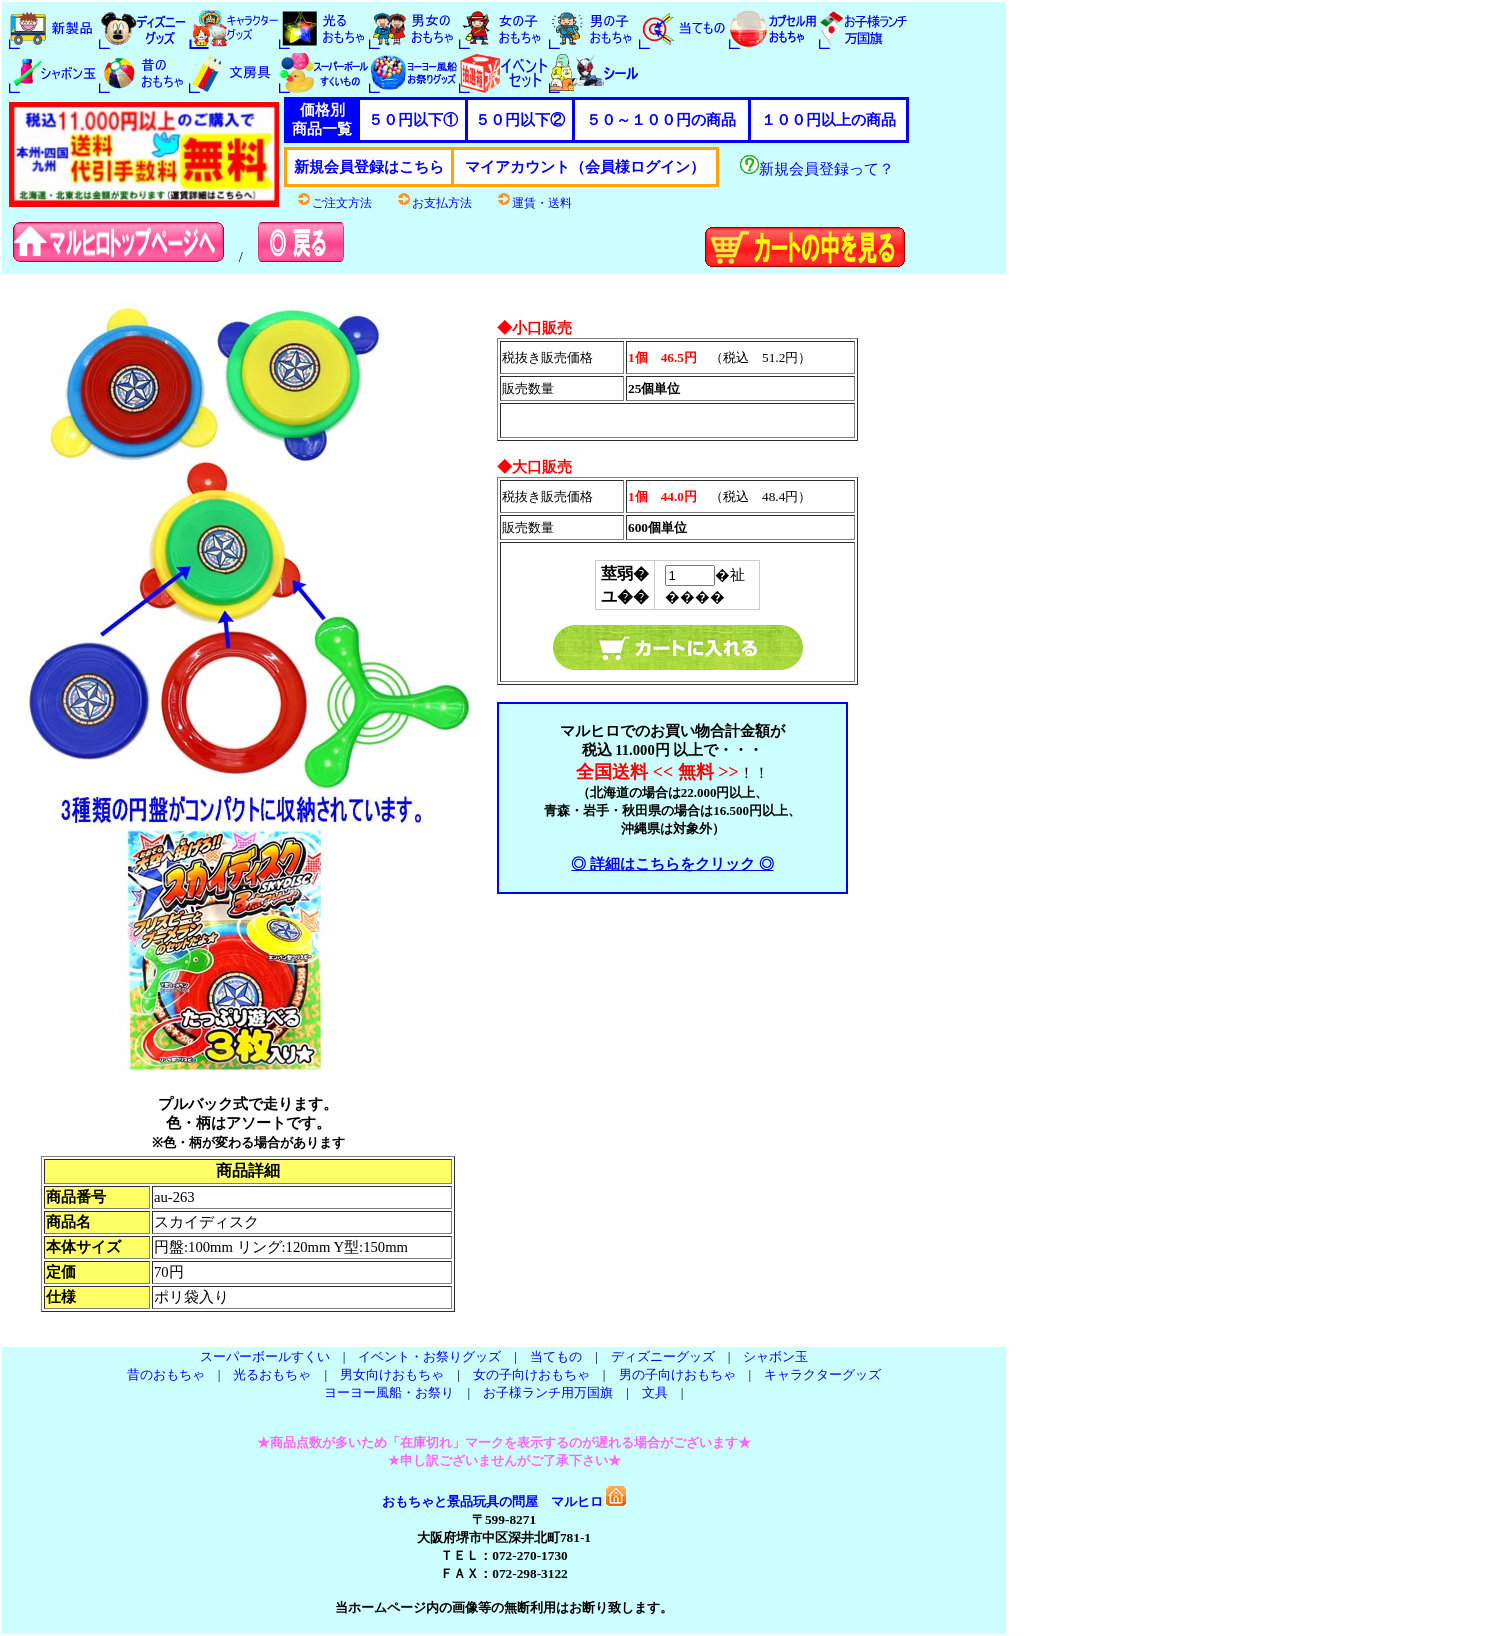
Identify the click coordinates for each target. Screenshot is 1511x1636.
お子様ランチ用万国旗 (548, 1392)
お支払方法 (434, 203)
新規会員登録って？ (817, 169)
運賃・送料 (534, 203)
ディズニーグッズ (663, 1356)
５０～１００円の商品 (661, 120)
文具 (655, 1392)
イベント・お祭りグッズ (429, 1356)
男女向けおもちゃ (392, 1374)
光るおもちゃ (272, 1374)
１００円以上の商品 (828, 120)
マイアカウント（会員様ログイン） (585, 167)
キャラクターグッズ (822, 1374)
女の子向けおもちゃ (531, 1374)
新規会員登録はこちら (369, 167)
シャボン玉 (775, 1356)
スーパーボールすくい (265, 1356)
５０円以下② (520, 120)
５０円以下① (413, 120)
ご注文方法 (334, 203)
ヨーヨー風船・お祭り (389, 1392)
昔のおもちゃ (166, 1374)
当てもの (556, 1356)
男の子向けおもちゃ (677, 1374)
